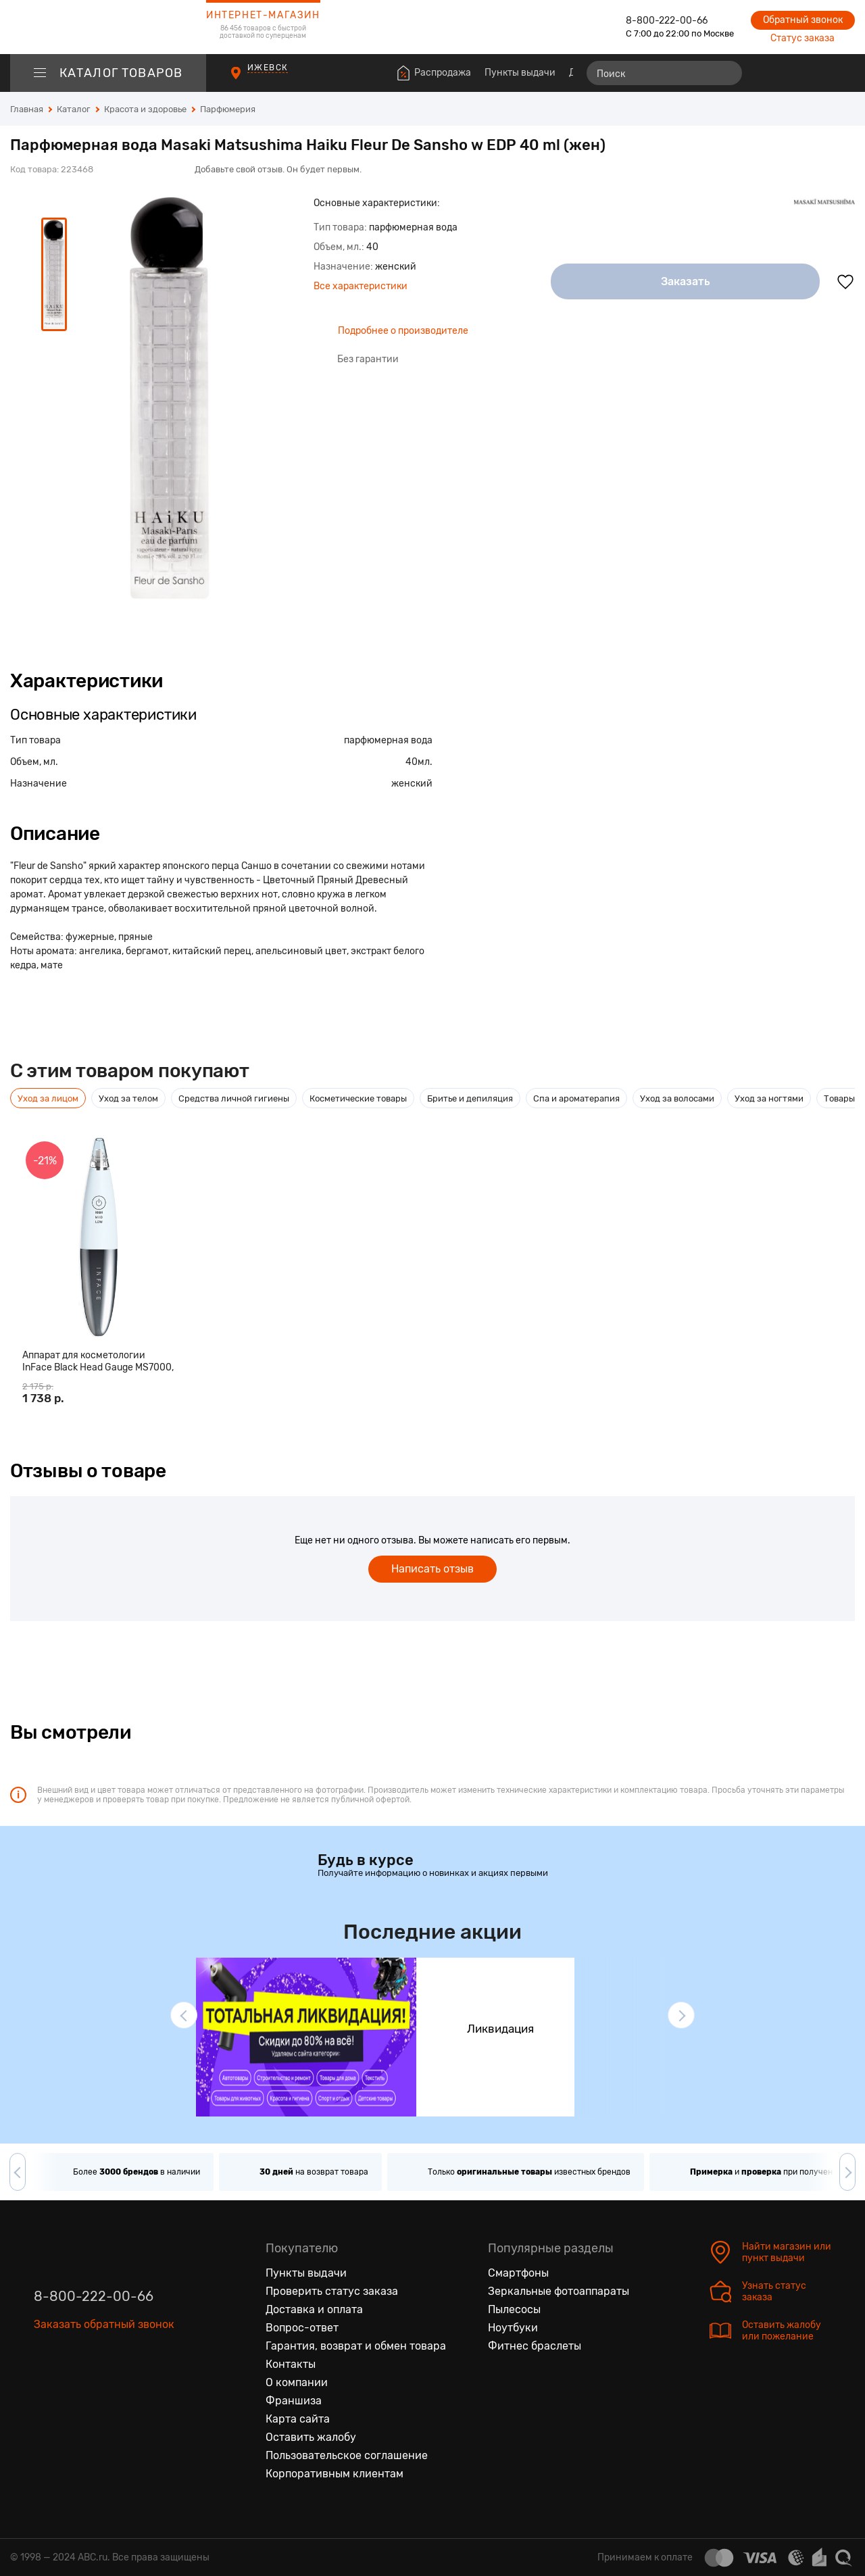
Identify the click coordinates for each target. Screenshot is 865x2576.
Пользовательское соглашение (347, 2455)
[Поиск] (664, 73)
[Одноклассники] (73, 2387)
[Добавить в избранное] (845, 282)
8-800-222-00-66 (667, 20)
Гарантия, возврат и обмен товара (356, 2345)
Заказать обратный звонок (104, 2324)
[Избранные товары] (792, 73)
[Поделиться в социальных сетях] (841, 160)
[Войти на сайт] (816, 72)
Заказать (685, 281)
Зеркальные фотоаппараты (558, 2291)
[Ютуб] (101, 2387)
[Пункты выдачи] (248, 79)
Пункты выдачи (520, 72)
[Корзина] (842, 73)
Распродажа (442, 72)
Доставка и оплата (314, 2309)
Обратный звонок (803, 20)
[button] (183, 2015)
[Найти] (726, 73)
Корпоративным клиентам (334, 2473)
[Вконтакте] (44, 2387)
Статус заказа (802, 38)
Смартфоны (518, 2273)
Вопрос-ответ (302, 2327)
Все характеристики (360, 286)
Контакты (291, 2364)
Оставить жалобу (311, 2437)
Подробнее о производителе (403, 331)
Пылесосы (514, 2309)
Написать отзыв (432, 1568)
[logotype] (108, 27)
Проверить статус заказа (332, 2291)
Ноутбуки (513, 2327)
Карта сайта (298, 2418)
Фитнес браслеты (534, 2345)
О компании (297, 2382)
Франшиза (294, 2400)
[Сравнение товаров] (767, 73)
